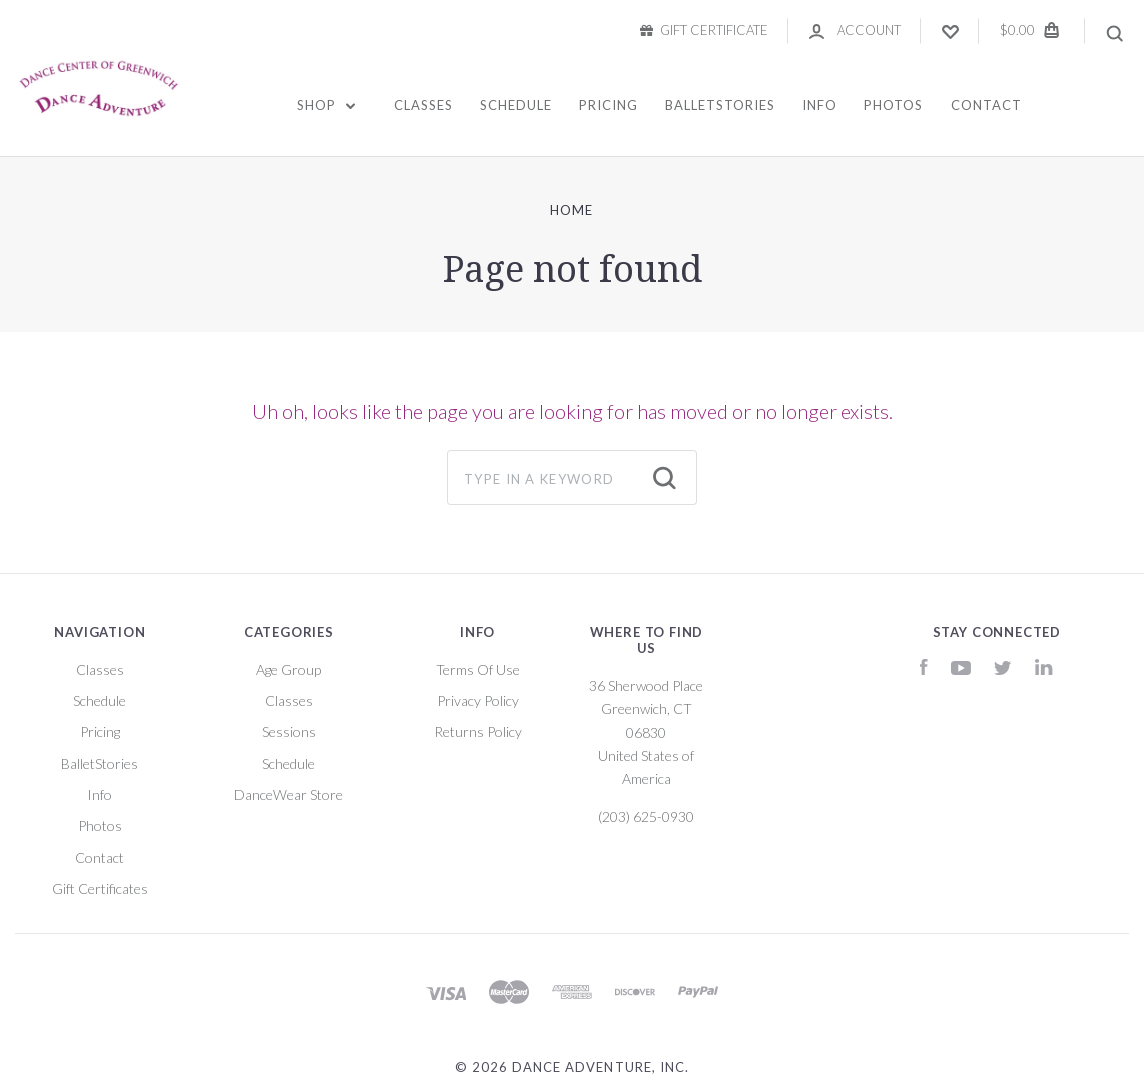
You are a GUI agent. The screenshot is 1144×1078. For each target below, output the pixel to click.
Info (819, 105)
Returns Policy (478, 731)
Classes (423, 105)
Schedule (516, 105)
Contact (986, 105)
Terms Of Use (478, 669)
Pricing (608, 105)
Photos (893, 105)
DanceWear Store (288, 794)
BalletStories (720, 105)
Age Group (288, 669)
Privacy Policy (478, 700)
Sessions (289, 731)
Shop (326, 105)
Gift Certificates (100, 888)
